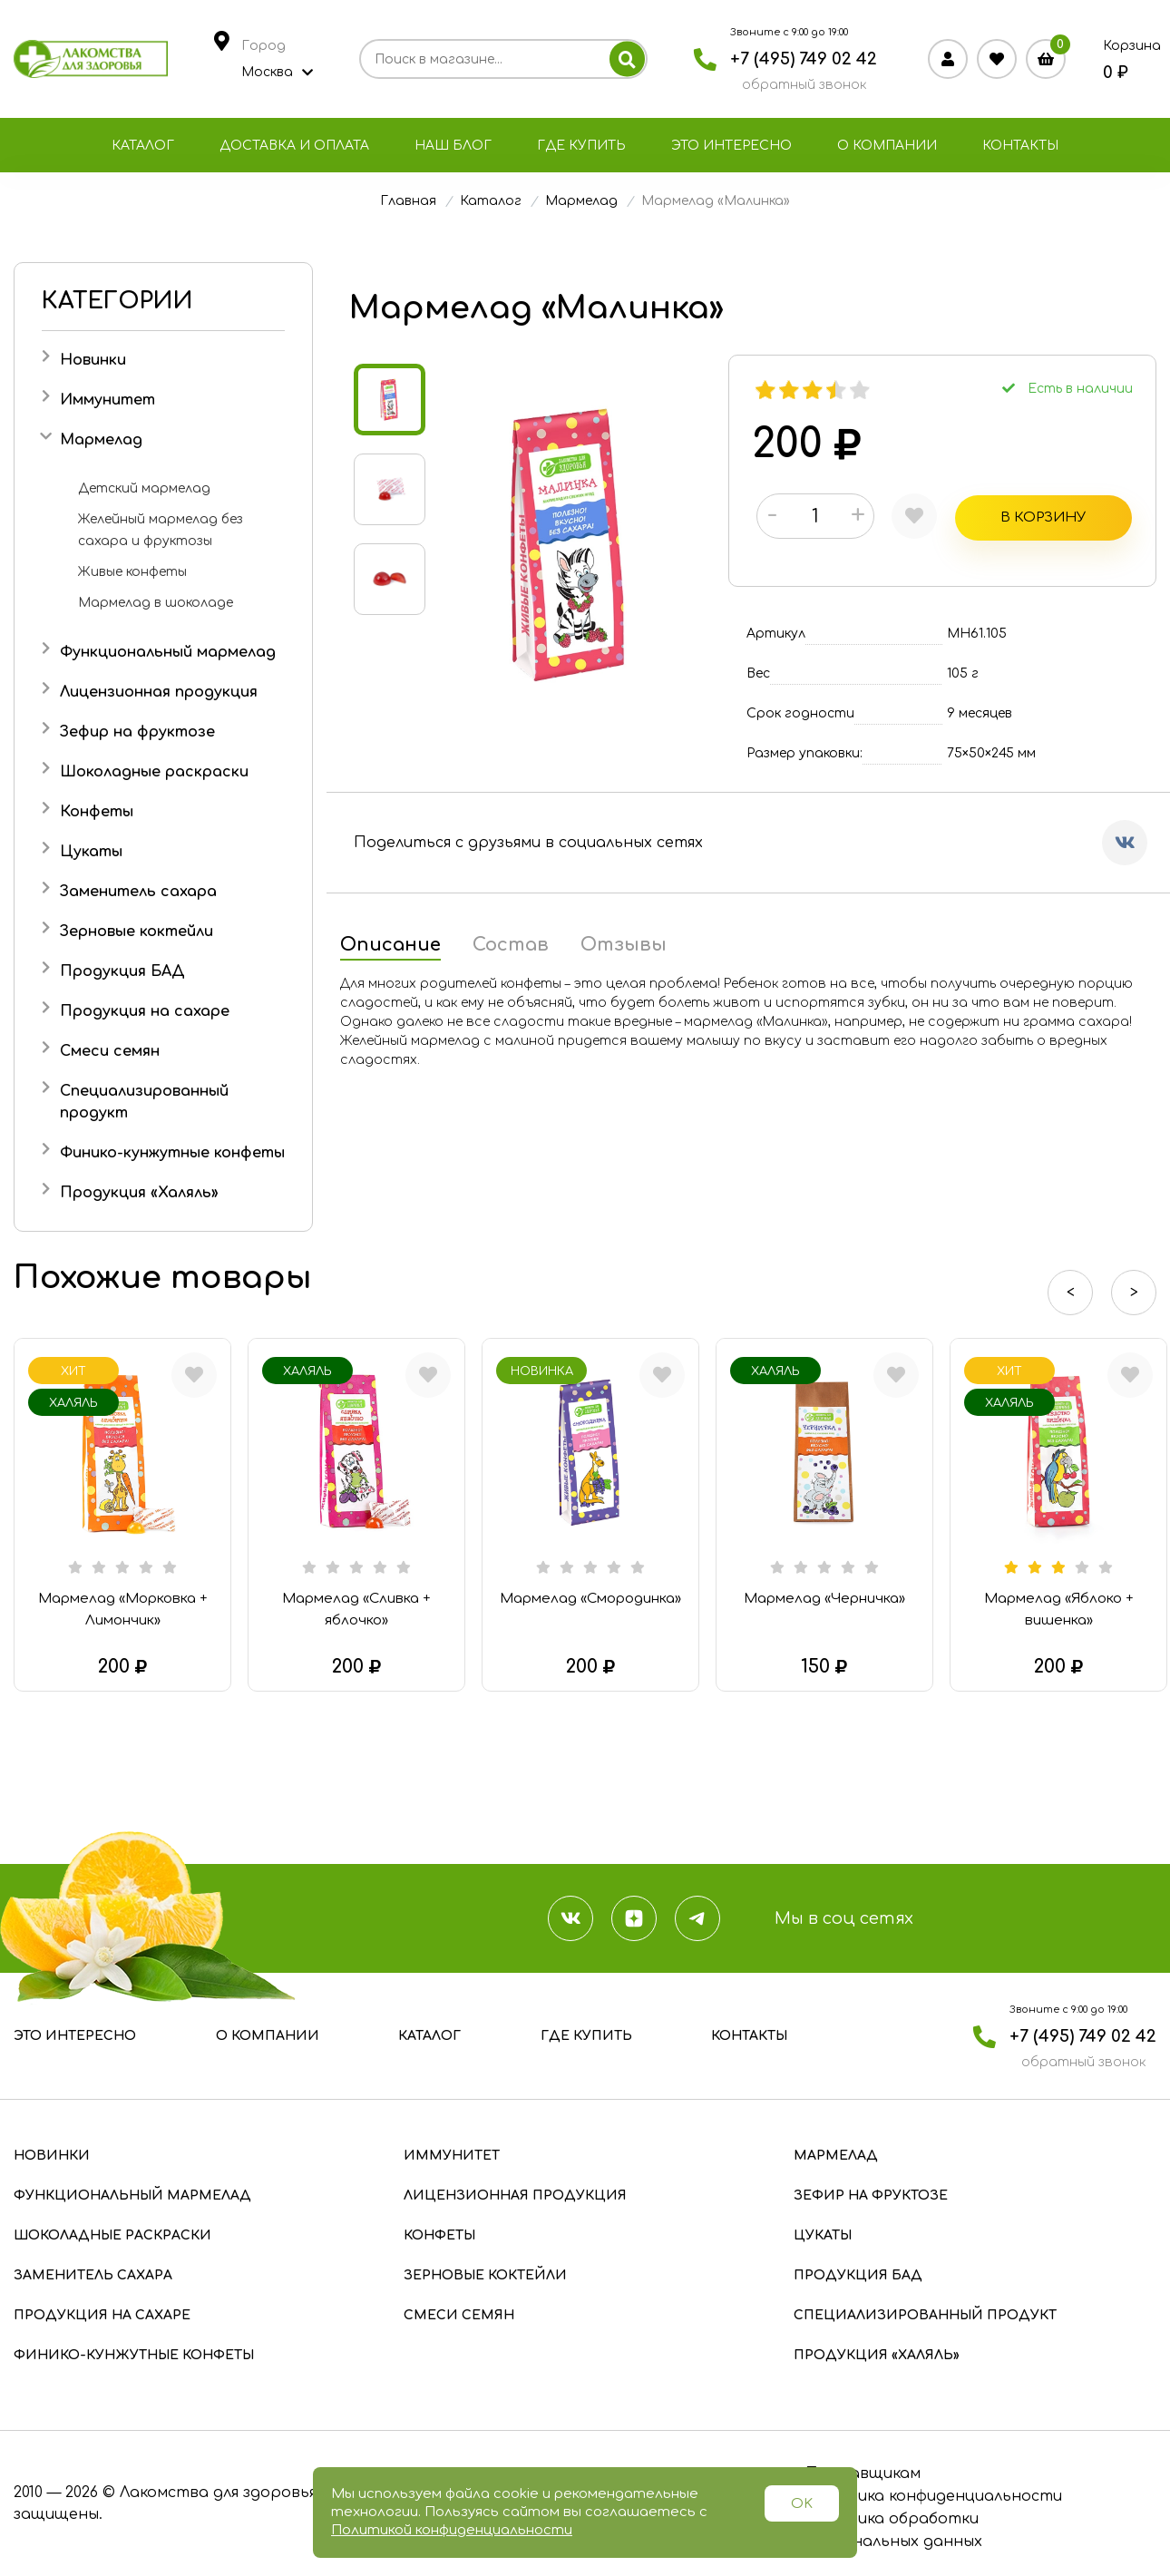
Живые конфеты (132, 572)
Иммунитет (107, 400)
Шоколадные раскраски (154, 772)
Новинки (93, 360)
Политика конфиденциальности (933, 2496)
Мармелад (101, 440)
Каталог (143, 145)
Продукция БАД (122, 971)
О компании (887, 145)
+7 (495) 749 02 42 (803, 59)
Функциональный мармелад (168, 652)
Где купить (581, 145)
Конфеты (96, 812)
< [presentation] (1071, 1292)
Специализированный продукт (925, 2315)
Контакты (1020, 145)
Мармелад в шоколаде (155, 603)
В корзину (980, 515)
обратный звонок (804, 85)
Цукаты (91, 852)
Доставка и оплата (294, 145)
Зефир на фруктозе (137, 732)
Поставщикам (862, 2473)
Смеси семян (110, 1051)
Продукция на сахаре (144, 1011)
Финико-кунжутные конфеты (172, 1153)
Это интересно (731, 145)
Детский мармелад (144, 488)
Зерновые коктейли (136, 931)
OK (802, 2504)
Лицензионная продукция (159, 692)
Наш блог (453, 145)
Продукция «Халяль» (139, 1193)
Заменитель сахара (138, 891)
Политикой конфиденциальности (451, 2530)
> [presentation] (1134, 1292)
